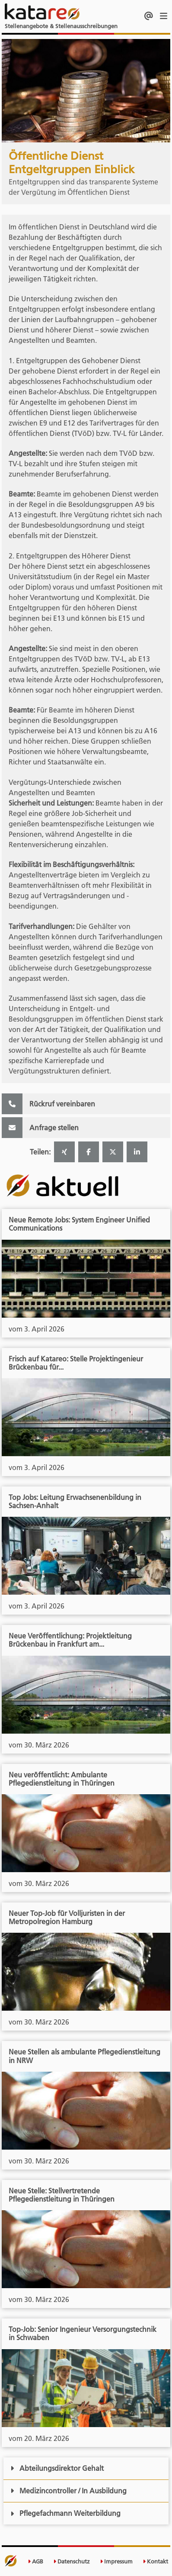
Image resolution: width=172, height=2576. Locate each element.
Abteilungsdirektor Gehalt (57, 2468)
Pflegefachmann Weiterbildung (65, 2513)
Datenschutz (71, 2561)
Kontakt (155, 2561)
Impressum (116, 2561)
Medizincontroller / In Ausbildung (68, 2490)
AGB (35, 2561)
